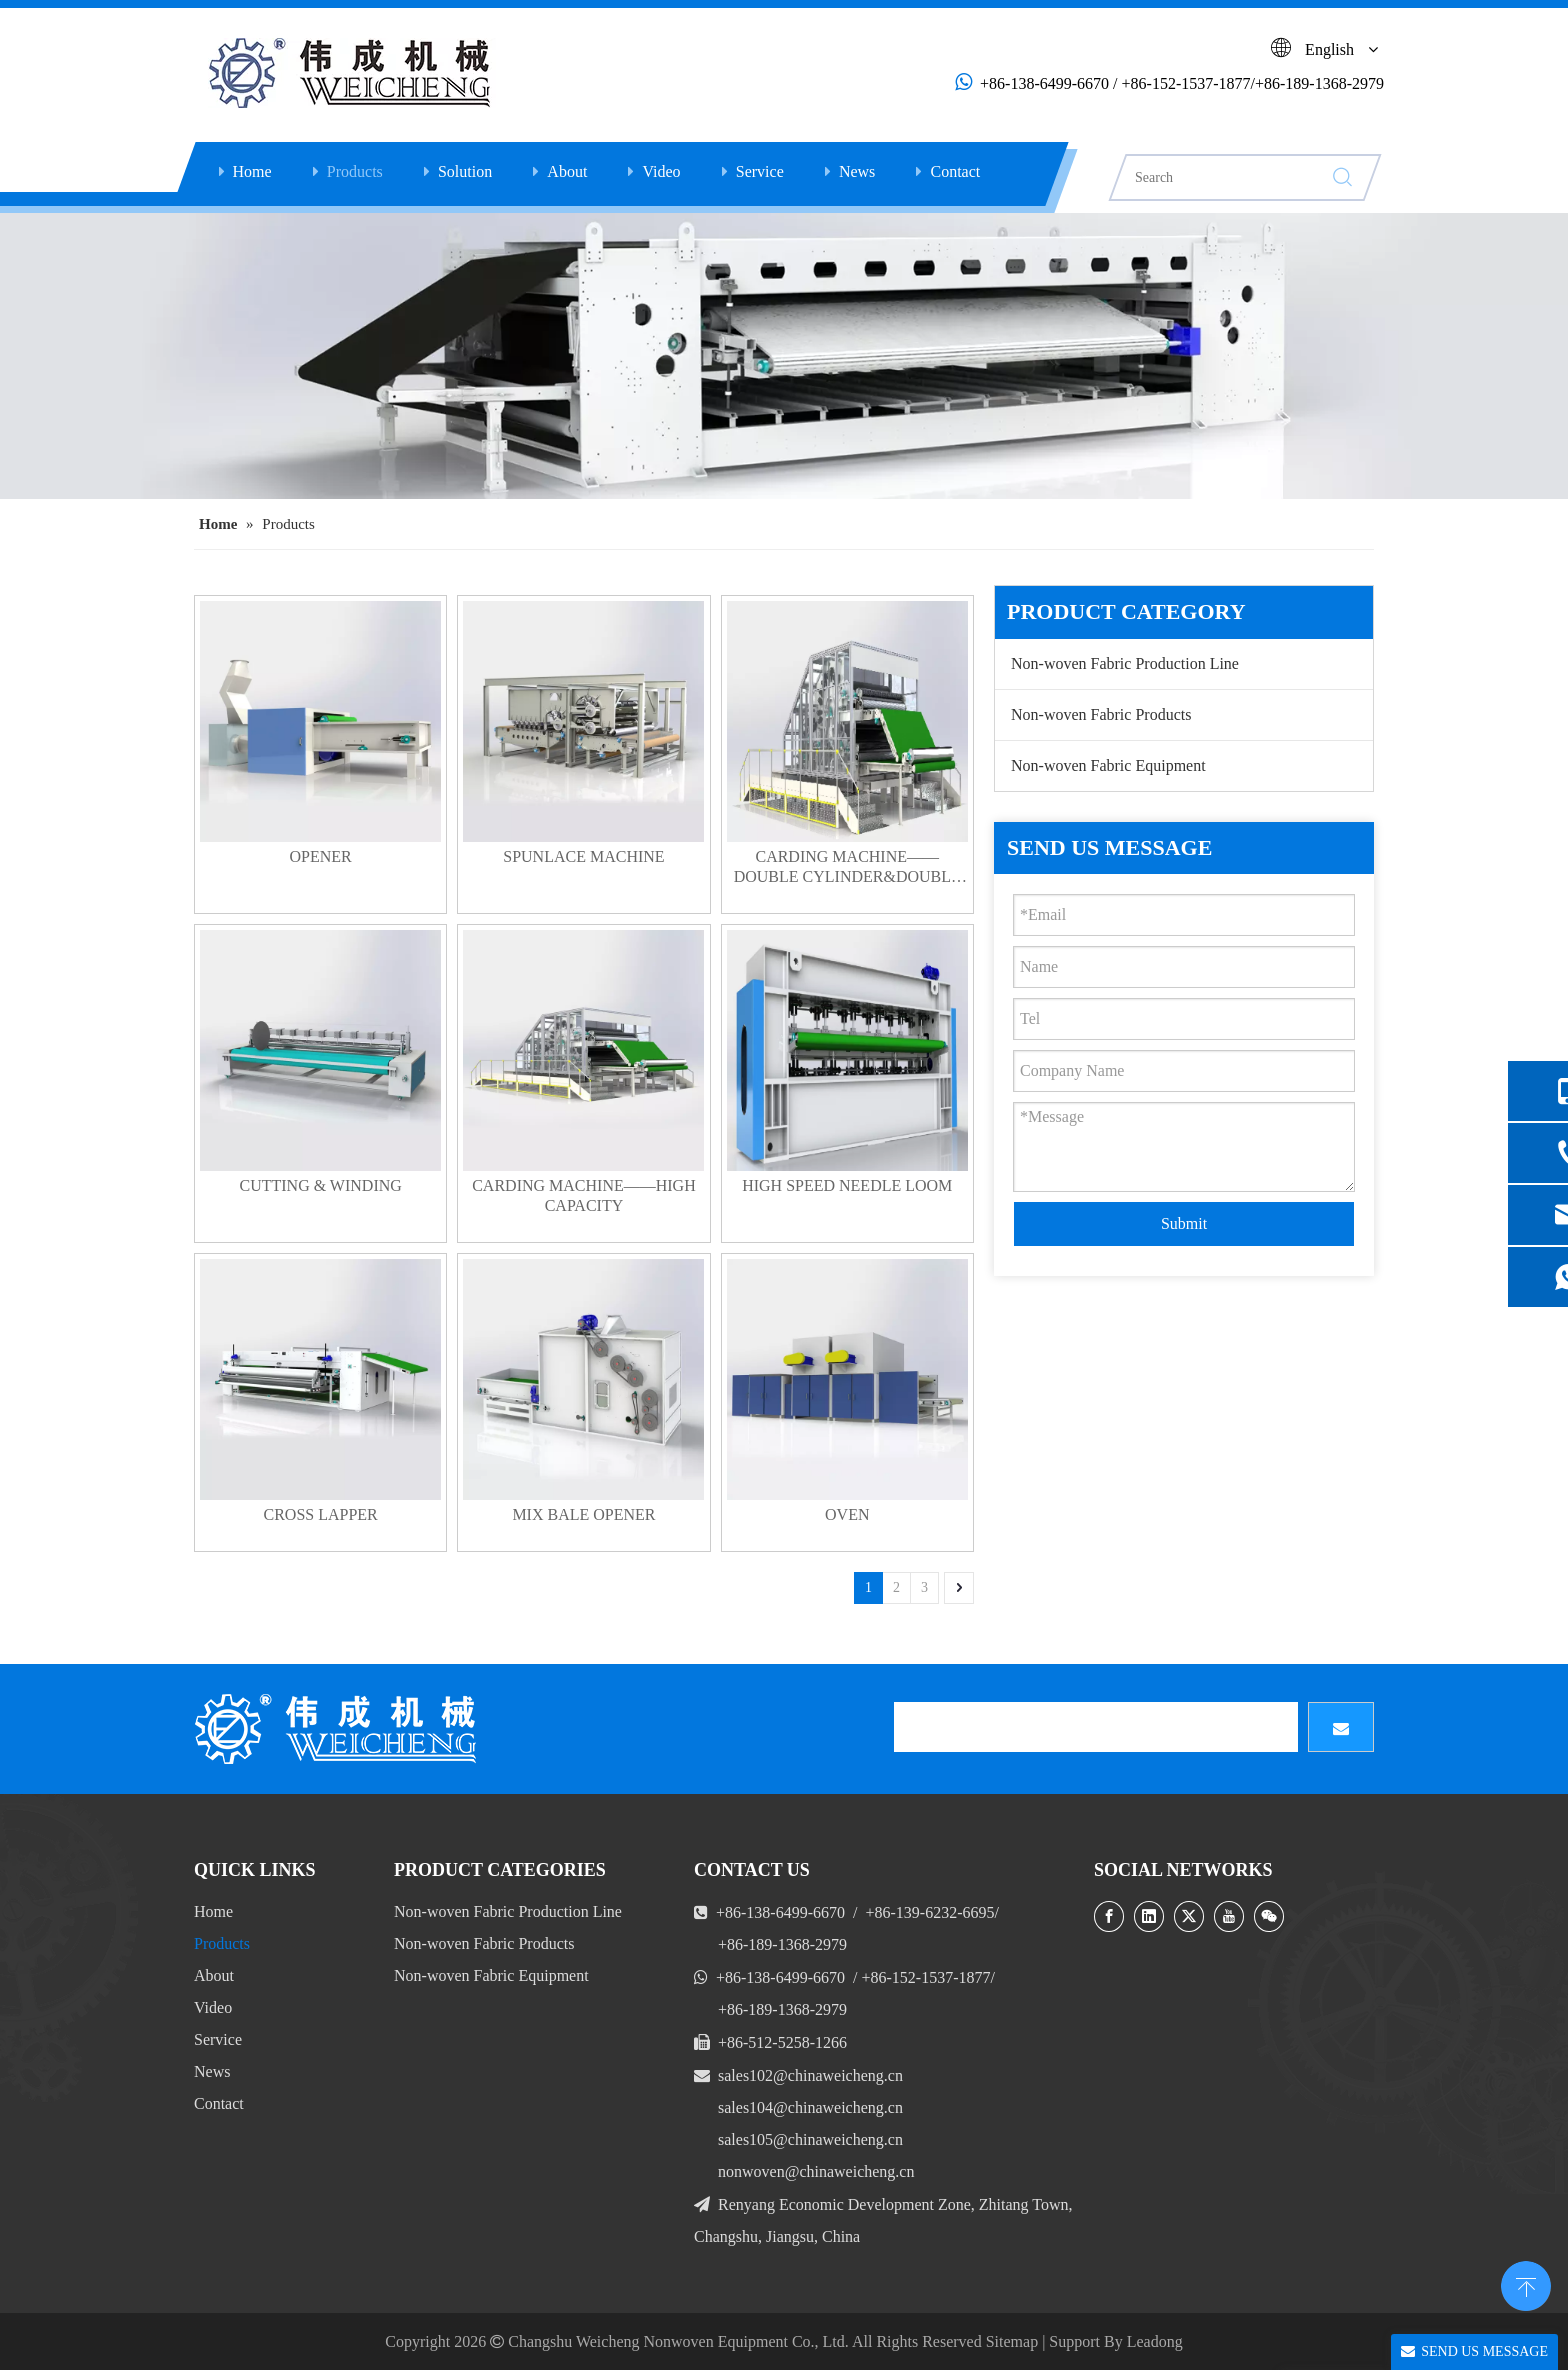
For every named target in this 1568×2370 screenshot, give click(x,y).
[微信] (1269, 1916)
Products (355, 171)
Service (760, 171)
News (857, 171)
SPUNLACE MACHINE (583, 856)
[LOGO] (339, 1729)
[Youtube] (1229, 1916)
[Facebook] (1109, 1916)
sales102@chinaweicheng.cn (810, 2075)
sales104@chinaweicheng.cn (810, 2107)
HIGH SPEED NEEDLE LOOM (847, 1185)
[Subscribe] (1341, 1727)
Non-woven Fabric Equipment (1108, 765)
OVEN (847, 1514)
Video (661, 171)
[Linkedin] (1149, 1916)
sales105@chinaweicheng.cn (810, 2139)
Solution (465, 171)
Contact (955, 171)
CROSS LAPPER (321, 1514)
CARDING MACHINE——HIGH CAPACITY (584, 1195)
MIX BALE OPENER (583, 1514)
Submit (1184, 1223)
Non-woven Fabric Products (1101, 714)
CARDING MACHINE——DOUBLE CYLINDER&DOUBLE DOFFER (847, 867)
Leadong (1155, 2341)
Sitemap (1012, 2341)
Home (252, 171)
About (567, 171)
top (1526, 2284)
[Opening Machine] (784, 356)
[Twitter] (1189, 1916)
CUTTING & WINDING (320, 1185)
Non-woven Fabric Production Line (1125, 663)
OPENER (321, 856)
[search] (1096, 1727)
